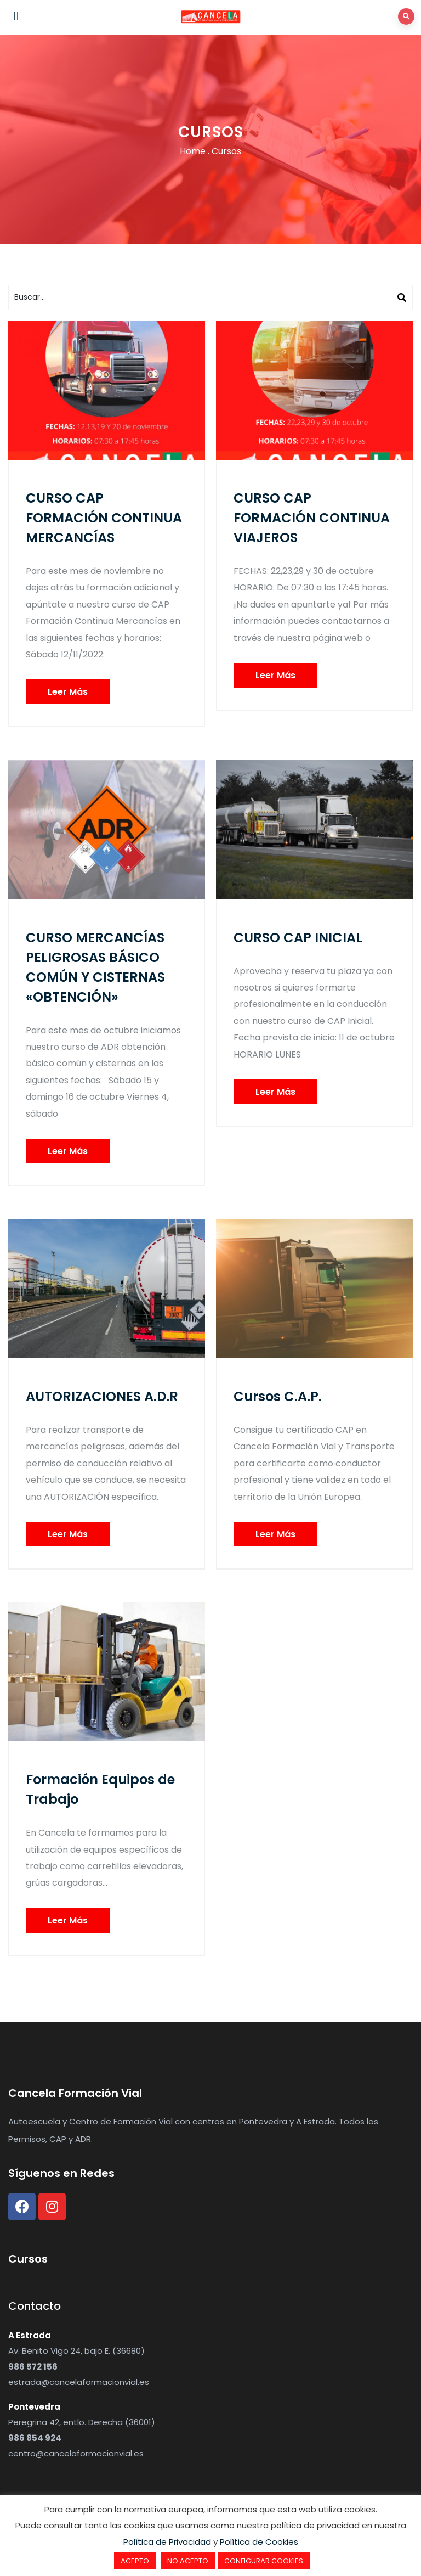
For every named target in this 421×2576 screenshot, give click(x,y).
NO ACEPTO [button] (187, 2561)
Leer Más (68, 691)
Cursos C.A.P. (278, 1396)
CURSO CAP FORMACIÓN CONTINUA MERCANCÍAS (104, 518)
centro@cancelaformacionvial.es (76, 2453)
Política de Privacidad (167, 2541)
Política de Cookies (259, 2541)
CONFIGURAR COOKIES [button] (263, 2561)
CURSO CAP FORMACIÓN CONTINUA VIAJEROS (312, 518)
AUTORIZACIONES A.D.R (102, 1396)
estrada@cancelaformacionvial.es (78, 2382)
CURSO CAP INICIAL (298, 938)
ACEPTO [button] (135, 2561)
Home (193, 151)
